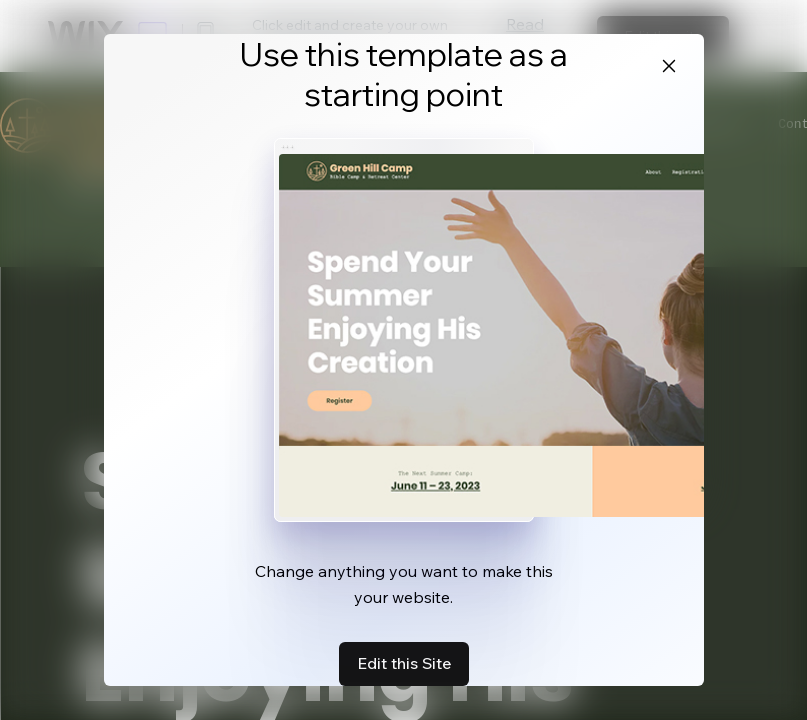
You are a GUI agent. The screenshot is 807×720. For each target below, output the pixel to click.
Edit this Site (404, 663)
